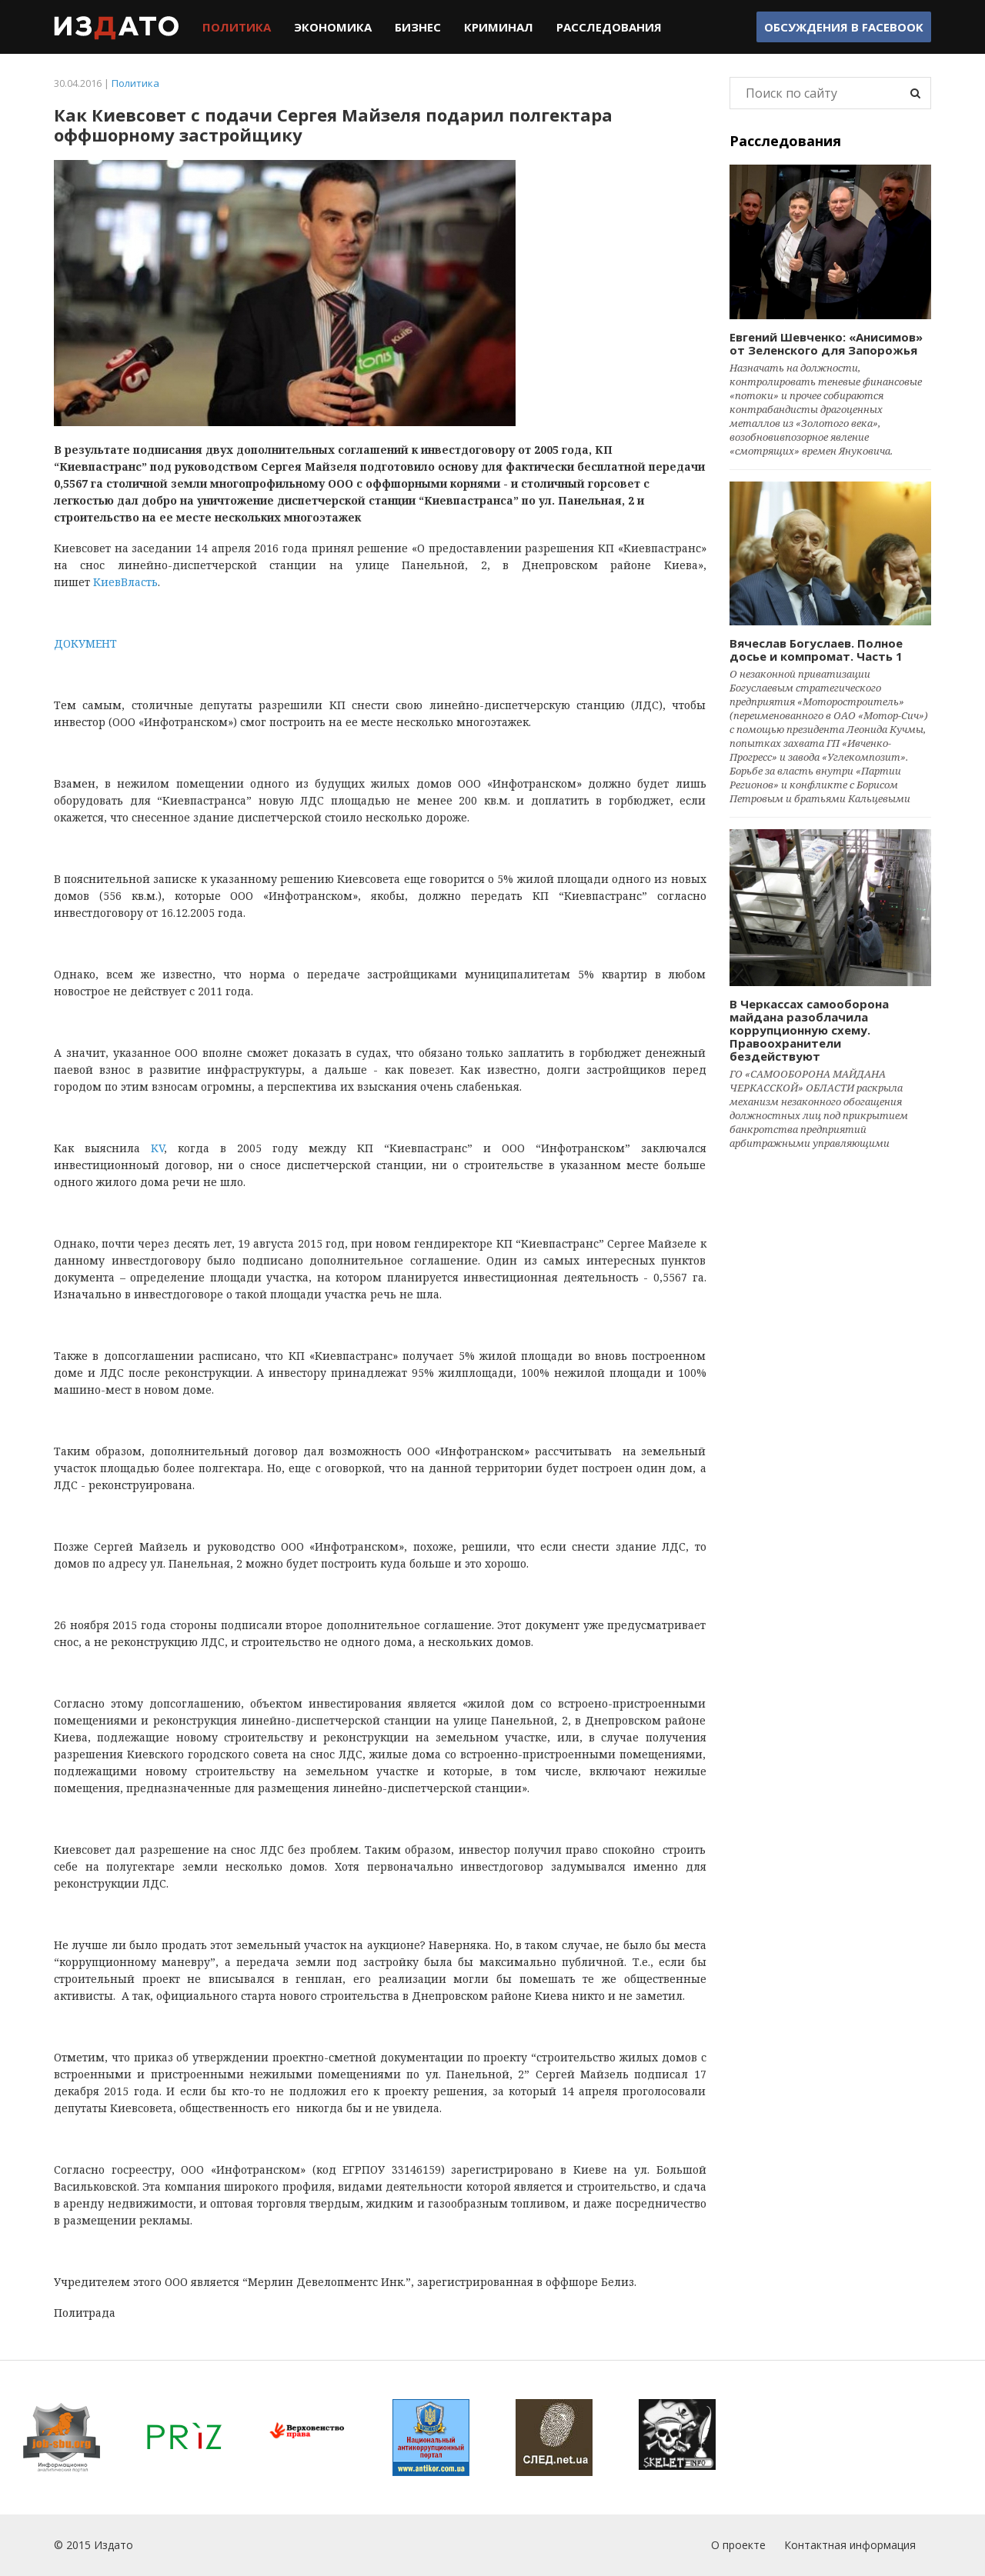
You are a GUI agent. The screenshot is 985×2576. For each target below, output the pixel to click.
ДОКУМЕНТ (85, 643)
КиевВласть (125, 582)
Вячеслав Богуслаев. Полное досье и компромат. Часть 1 (816, 649)
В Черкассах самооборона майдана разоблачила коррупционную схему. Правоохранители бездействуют (809, 1030)
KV (157, 1148)
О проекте (738, 2545)
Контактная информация (850, 2545)
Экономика (333, 27)
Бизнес (418, 27)
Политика (236, 27)
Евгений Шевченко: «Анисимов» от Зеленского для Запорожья (826, 343)
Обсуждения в (843, 27)
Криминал (498, 27)
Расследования (609, 27)
